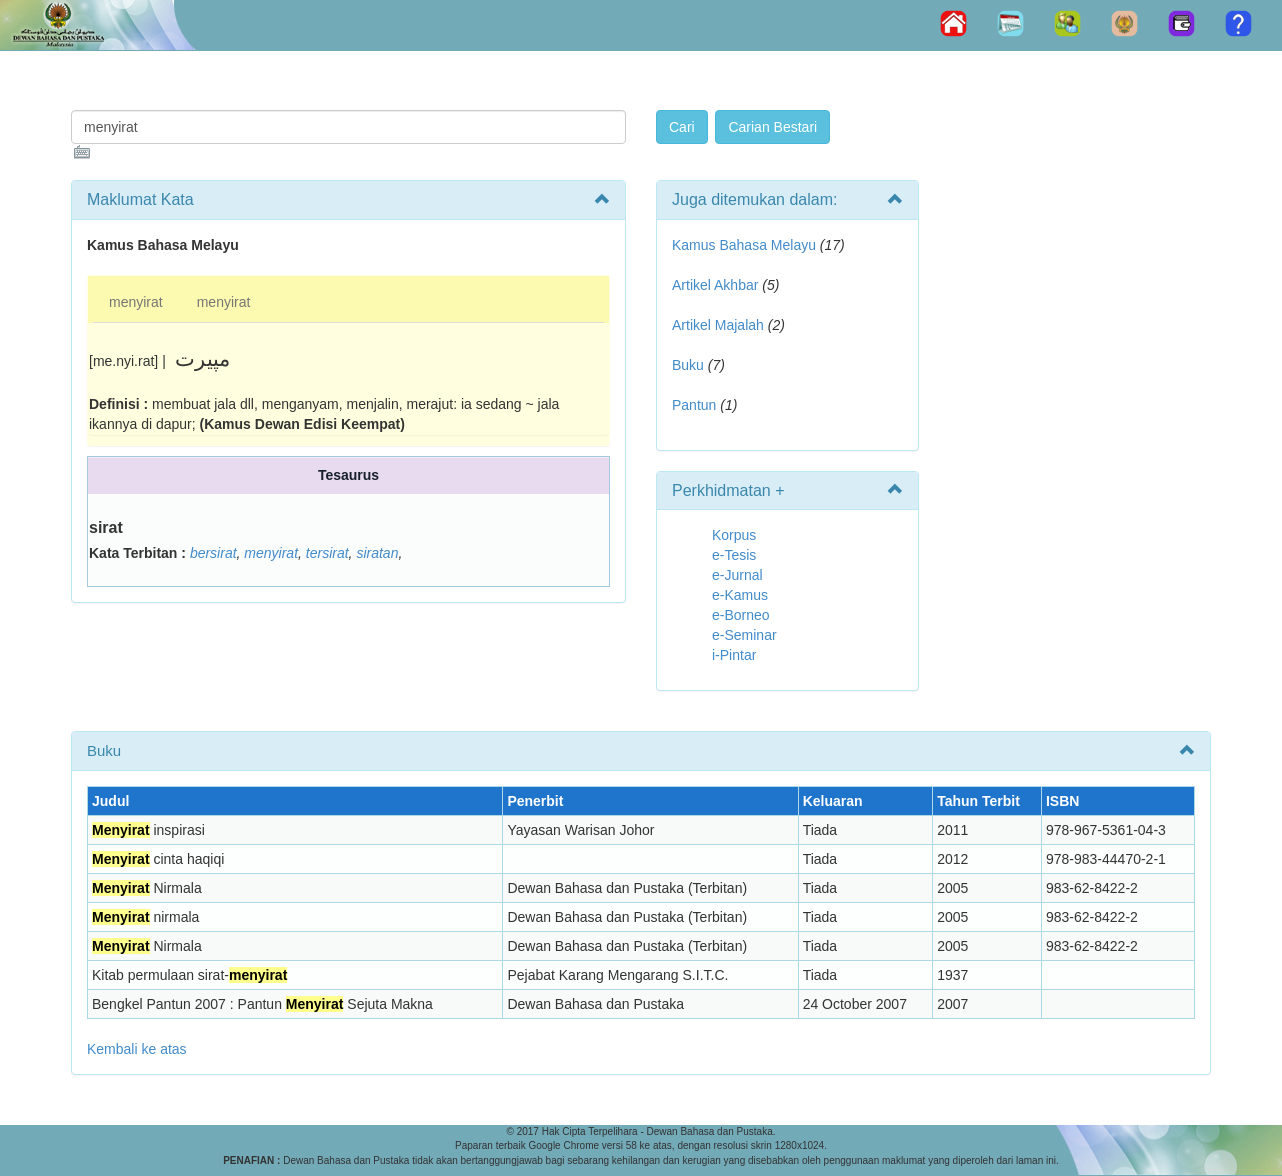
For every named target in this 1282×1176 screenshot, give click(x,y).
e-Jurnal (737, 575)
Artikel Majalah (718, 325)
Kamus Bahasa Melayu (746, 245)
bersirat (213, 553)
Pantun (694, 405)
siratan (377, 553)
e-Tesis (734, 555)
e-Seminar (744, 635)
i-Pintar (734, 655)
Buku (688, 365)
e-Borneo (741, 615)
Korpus (734, 535)
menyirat (136, 302)
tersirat (327, 553)
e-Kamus (740, 595)
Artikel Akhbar (715, 285)
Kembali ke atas (137, 1049)
